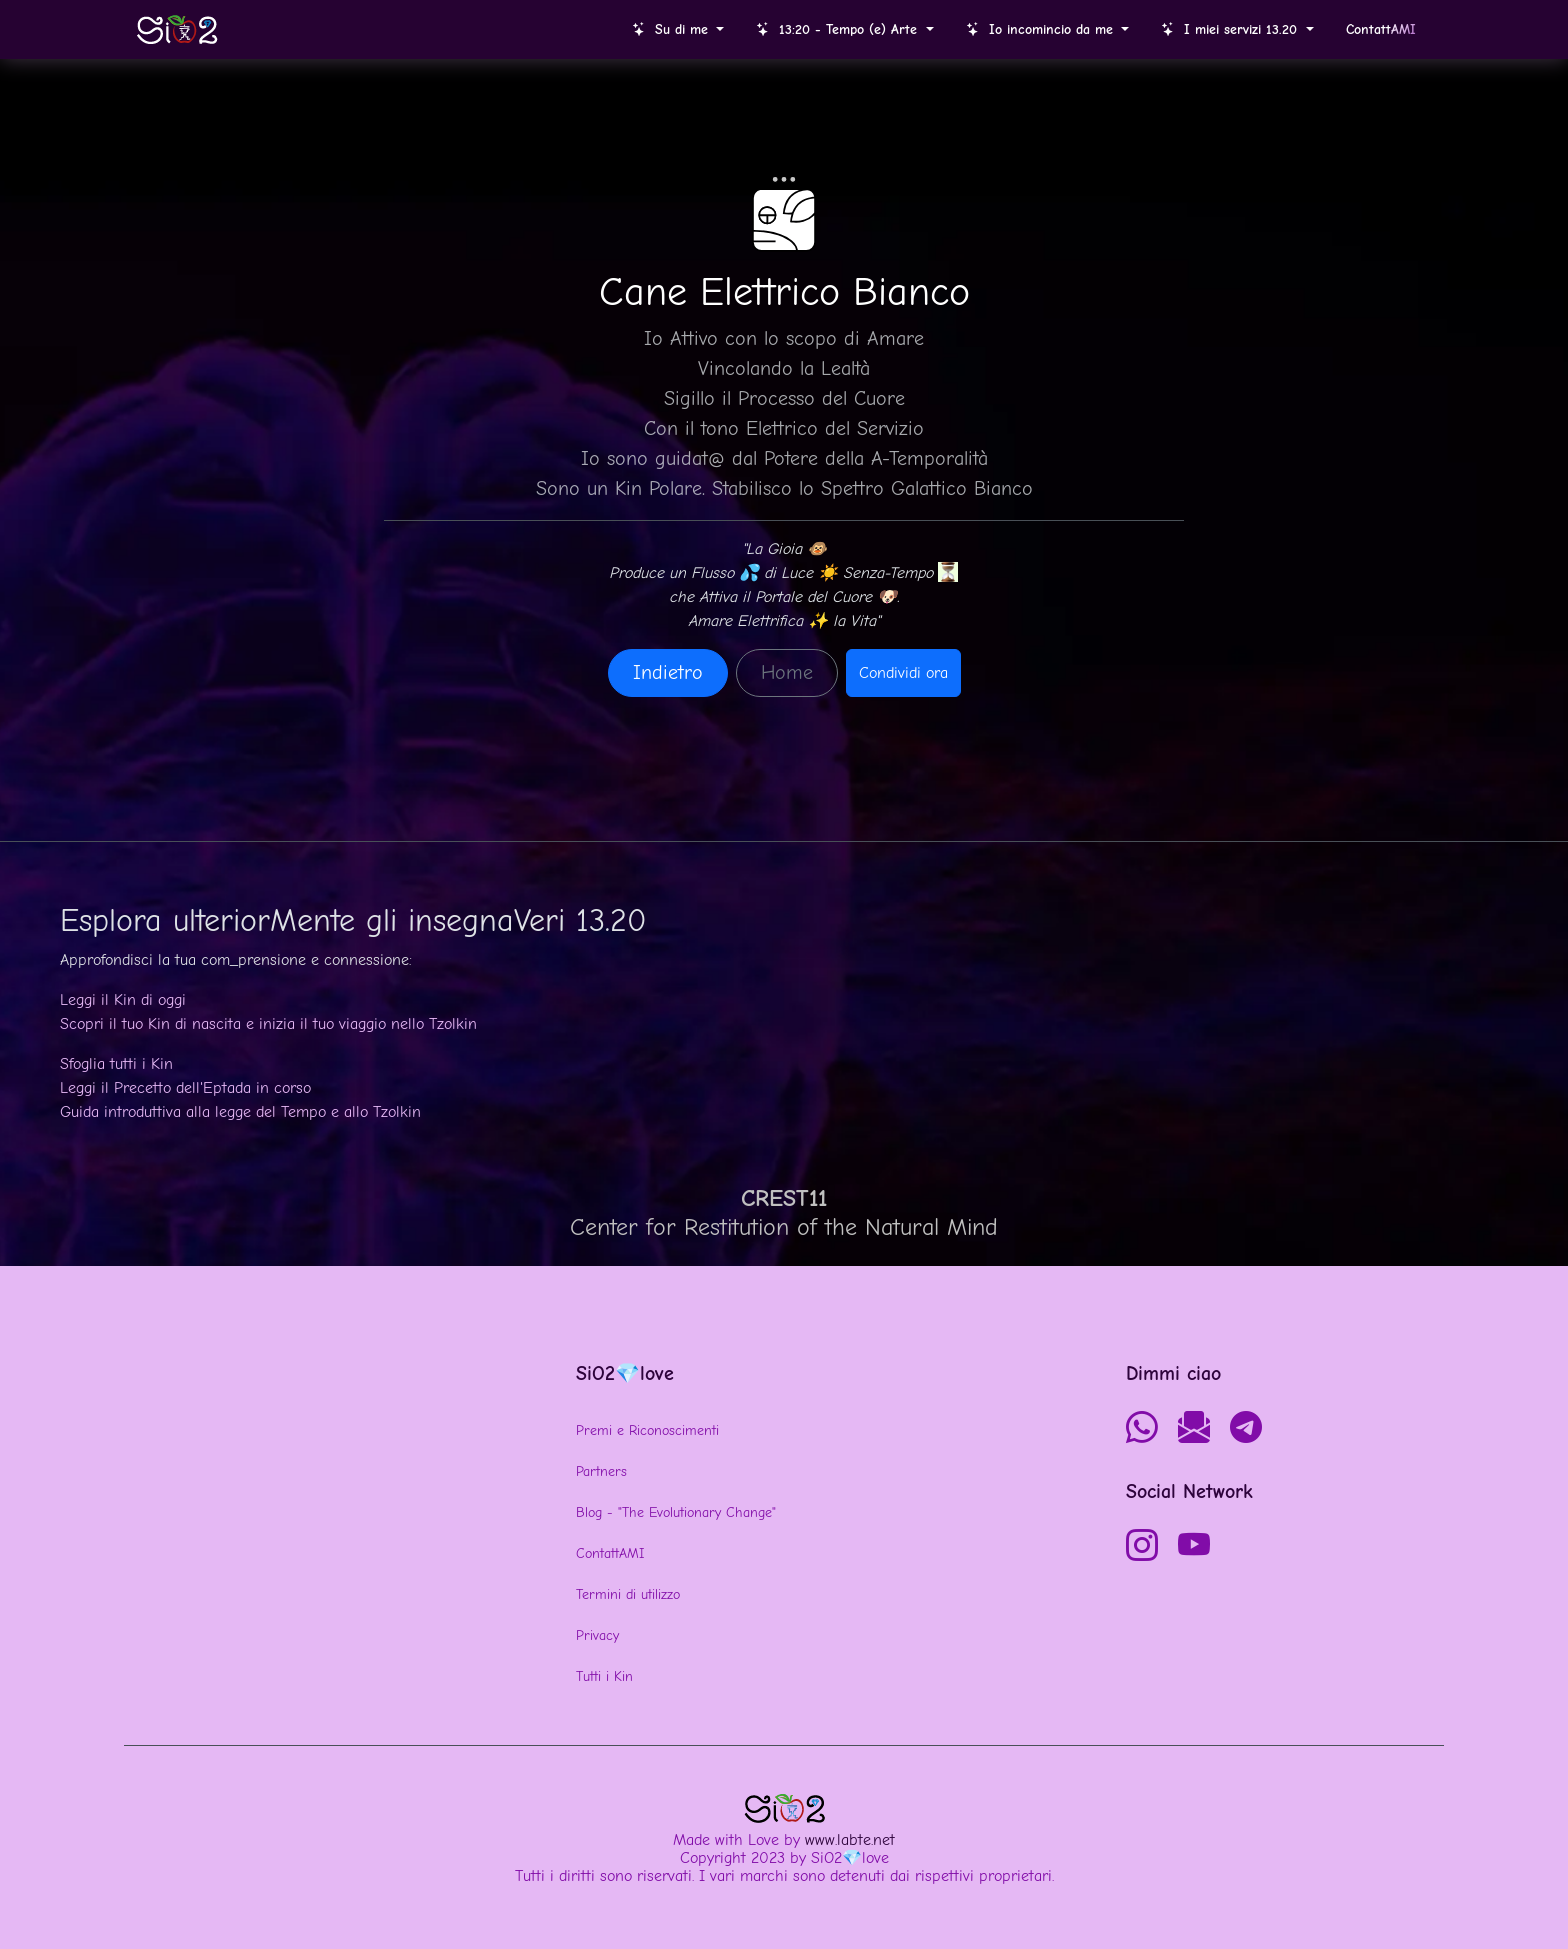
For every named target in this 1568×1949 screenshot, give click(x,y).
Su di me (672, 29)
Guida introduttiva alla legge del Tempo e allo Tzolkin (240, 1112)
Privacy (597, 1635)
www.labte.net (850, 1840)
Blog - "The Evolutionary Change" (676, 1512)
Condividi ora (903, 673)
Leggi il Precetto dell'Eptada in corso (185, 1088)
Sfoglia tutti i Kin (116, 1064)
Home (787, 672)
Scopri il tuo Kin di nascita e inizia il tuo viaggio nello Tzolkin (268, 1024)
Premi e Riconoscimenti (647, 1430)
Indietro (668, 672)
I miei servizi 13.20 (1231, 29)
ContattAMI (610, 1553)
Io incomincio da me (1042, 29)
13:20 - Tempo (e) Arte (839, 29)
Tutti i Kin (604, 1676)
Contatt (1381, 29)
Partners (601, 1471)
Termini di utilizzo (628, 1594)
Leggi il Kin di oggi (123, 1000)
